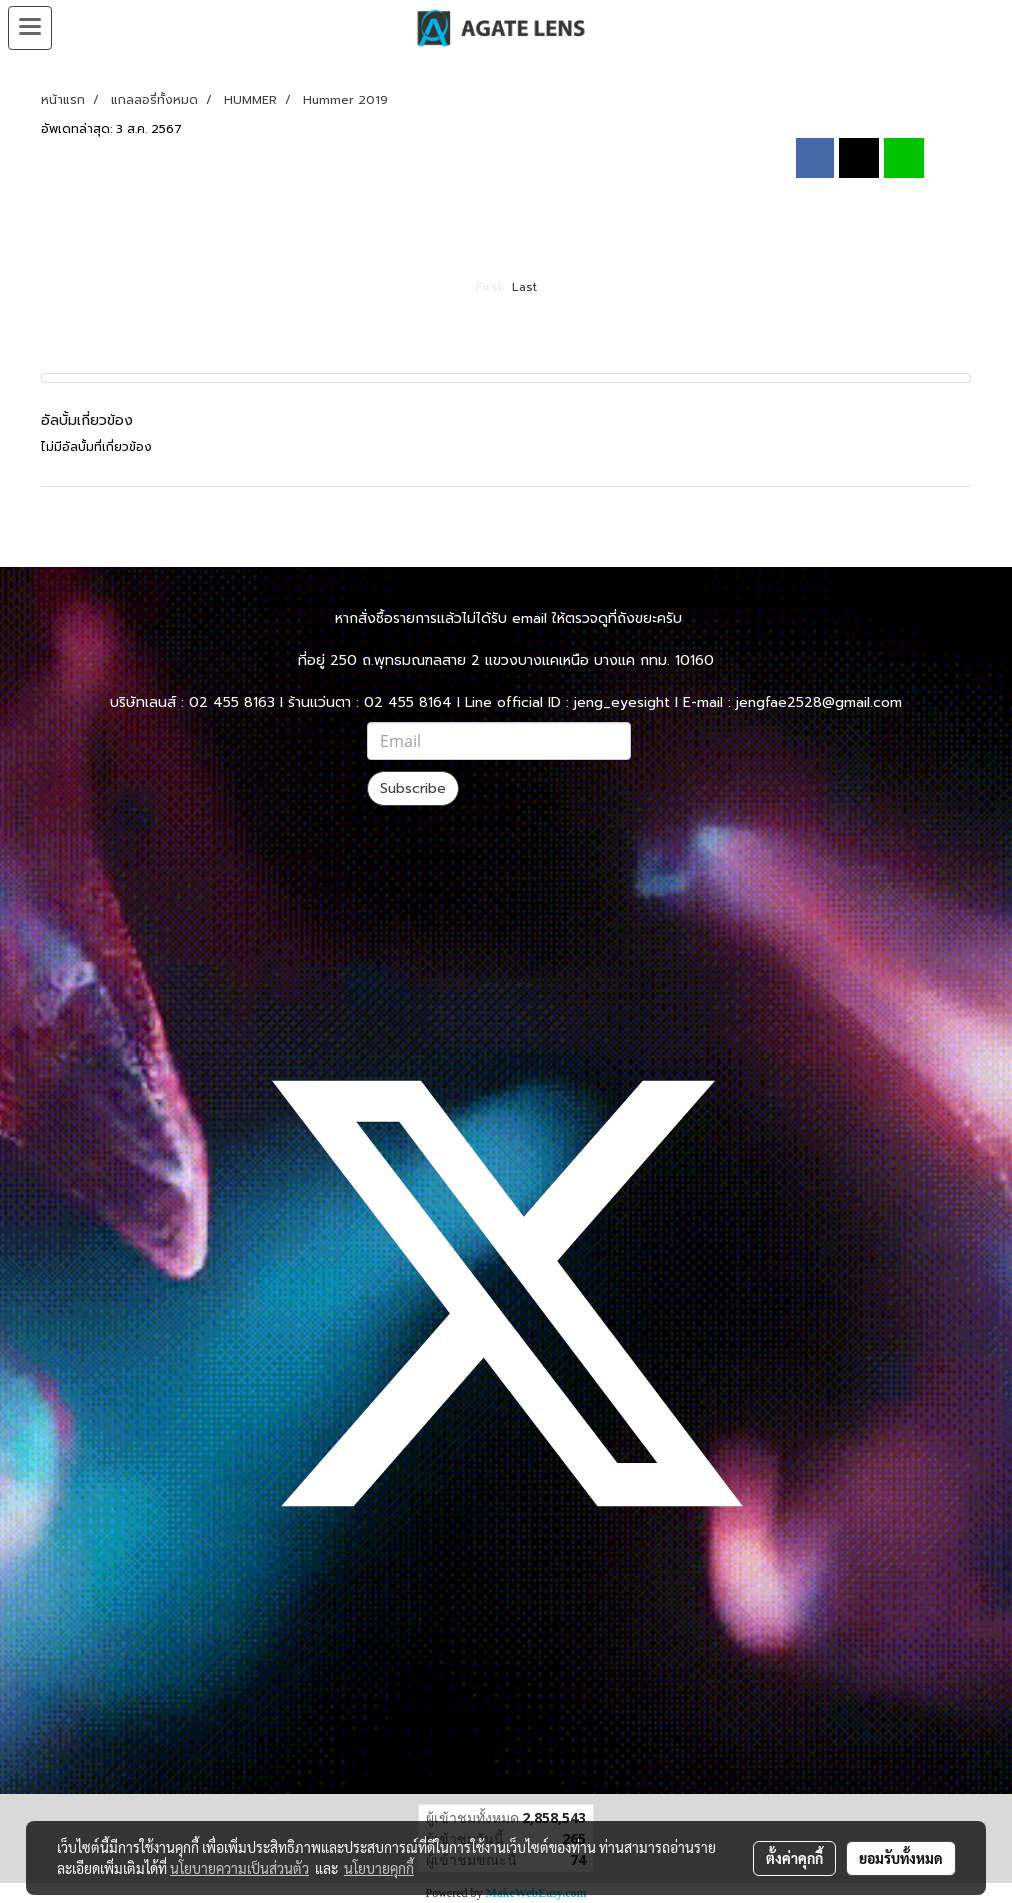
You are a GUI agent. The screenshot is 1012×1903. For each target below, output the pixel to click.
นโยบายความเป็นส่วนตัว (239, 1868)
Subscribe (413, 788)
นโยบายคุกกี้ (379, 1868)
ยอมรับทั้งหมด (901, 1858)
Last (524, 287)
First (489, 287)
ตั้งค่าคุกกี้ (794, 1858)
